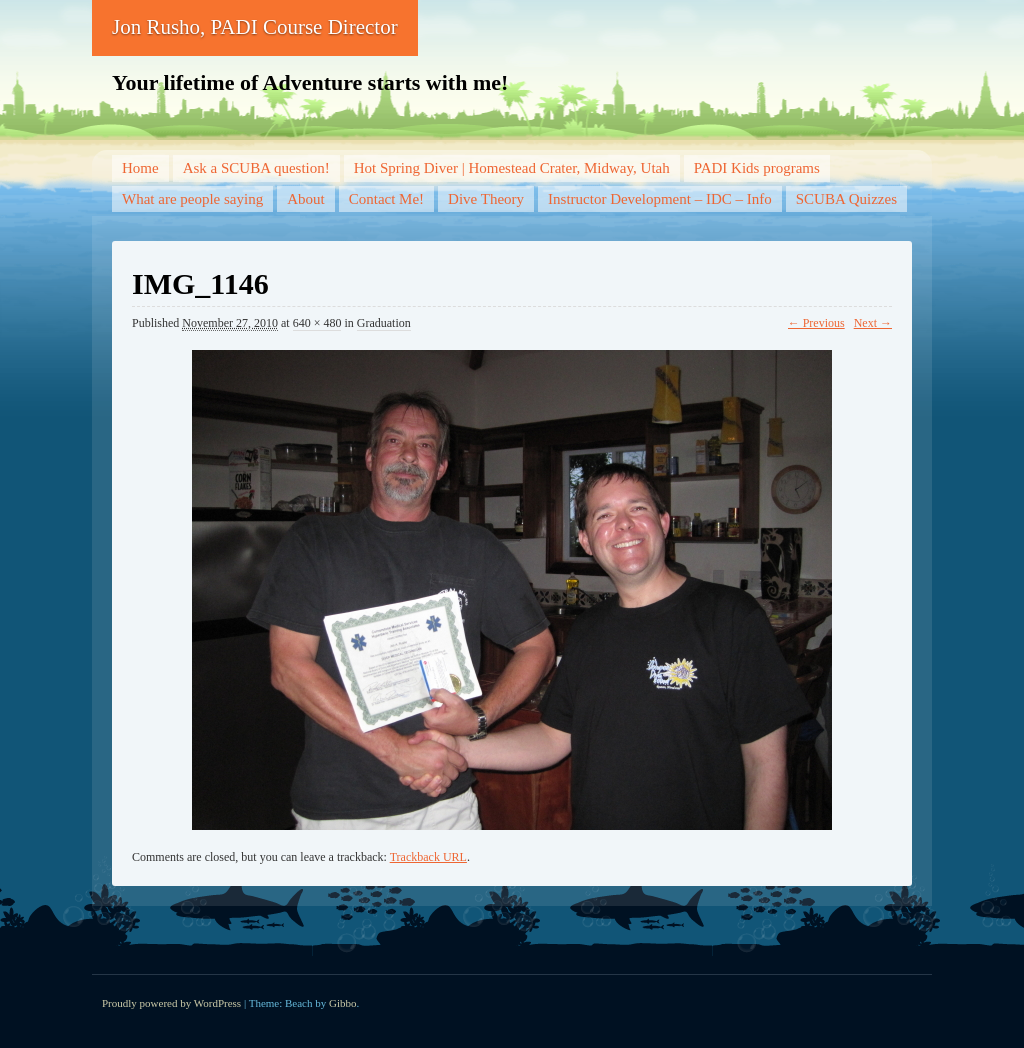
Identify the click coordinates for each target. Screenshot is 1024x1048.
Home (140, 168)
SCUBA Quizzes (846, 199)
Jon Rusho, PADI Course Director (255, 27)
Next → (873, 323)
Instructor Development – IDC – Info (660, 199)
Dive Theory (486, 199)
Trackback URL (428, 857)
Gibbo (343, 1003)
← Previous (816, 323)
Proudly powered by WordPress (171, 1003)
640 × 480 (317, 323)
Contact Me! (386, 199)
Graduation (384, 323)
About (306, 199)
